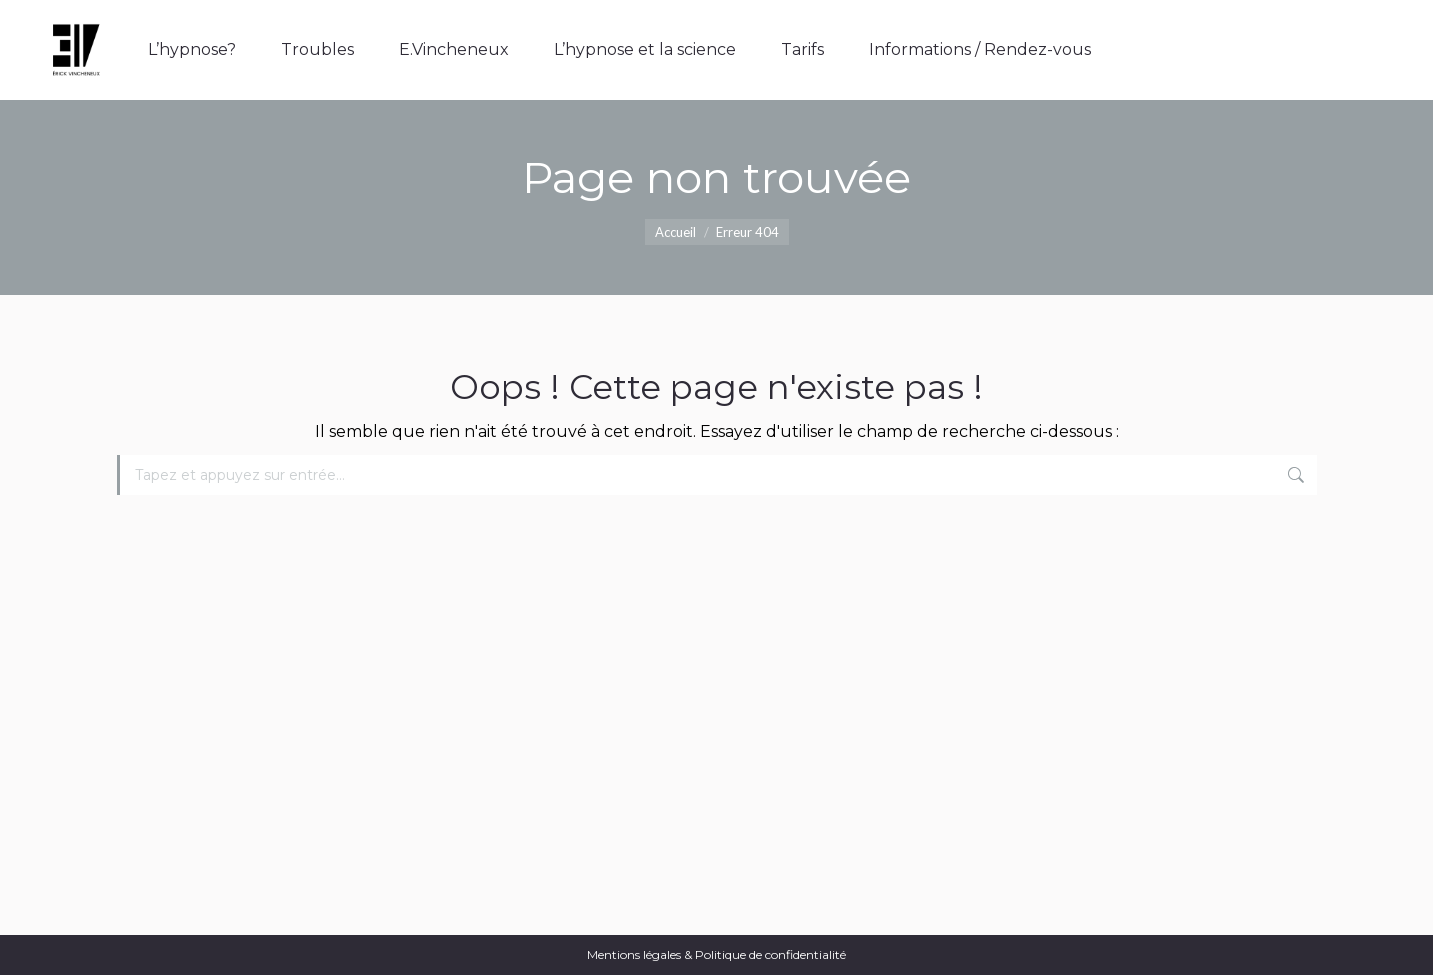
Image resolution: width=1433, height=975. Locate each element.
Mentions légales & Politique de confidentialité (716, 954)
